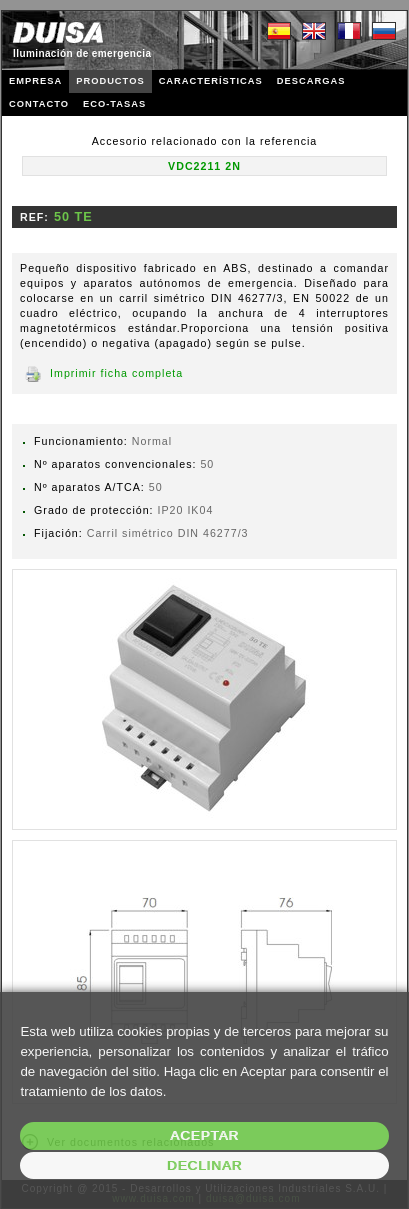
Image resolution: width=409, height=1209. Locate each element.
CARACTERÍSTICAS (211, 81)
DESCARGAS (311, 81)
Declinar (204, 1165)
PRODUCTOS (110, 81)
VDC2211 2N (204, 166)
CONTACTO (39, 104)
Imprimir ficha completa (116, 373)
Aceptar (204, 1135)
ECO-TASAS (114, 104)
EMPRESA (35, 81)
